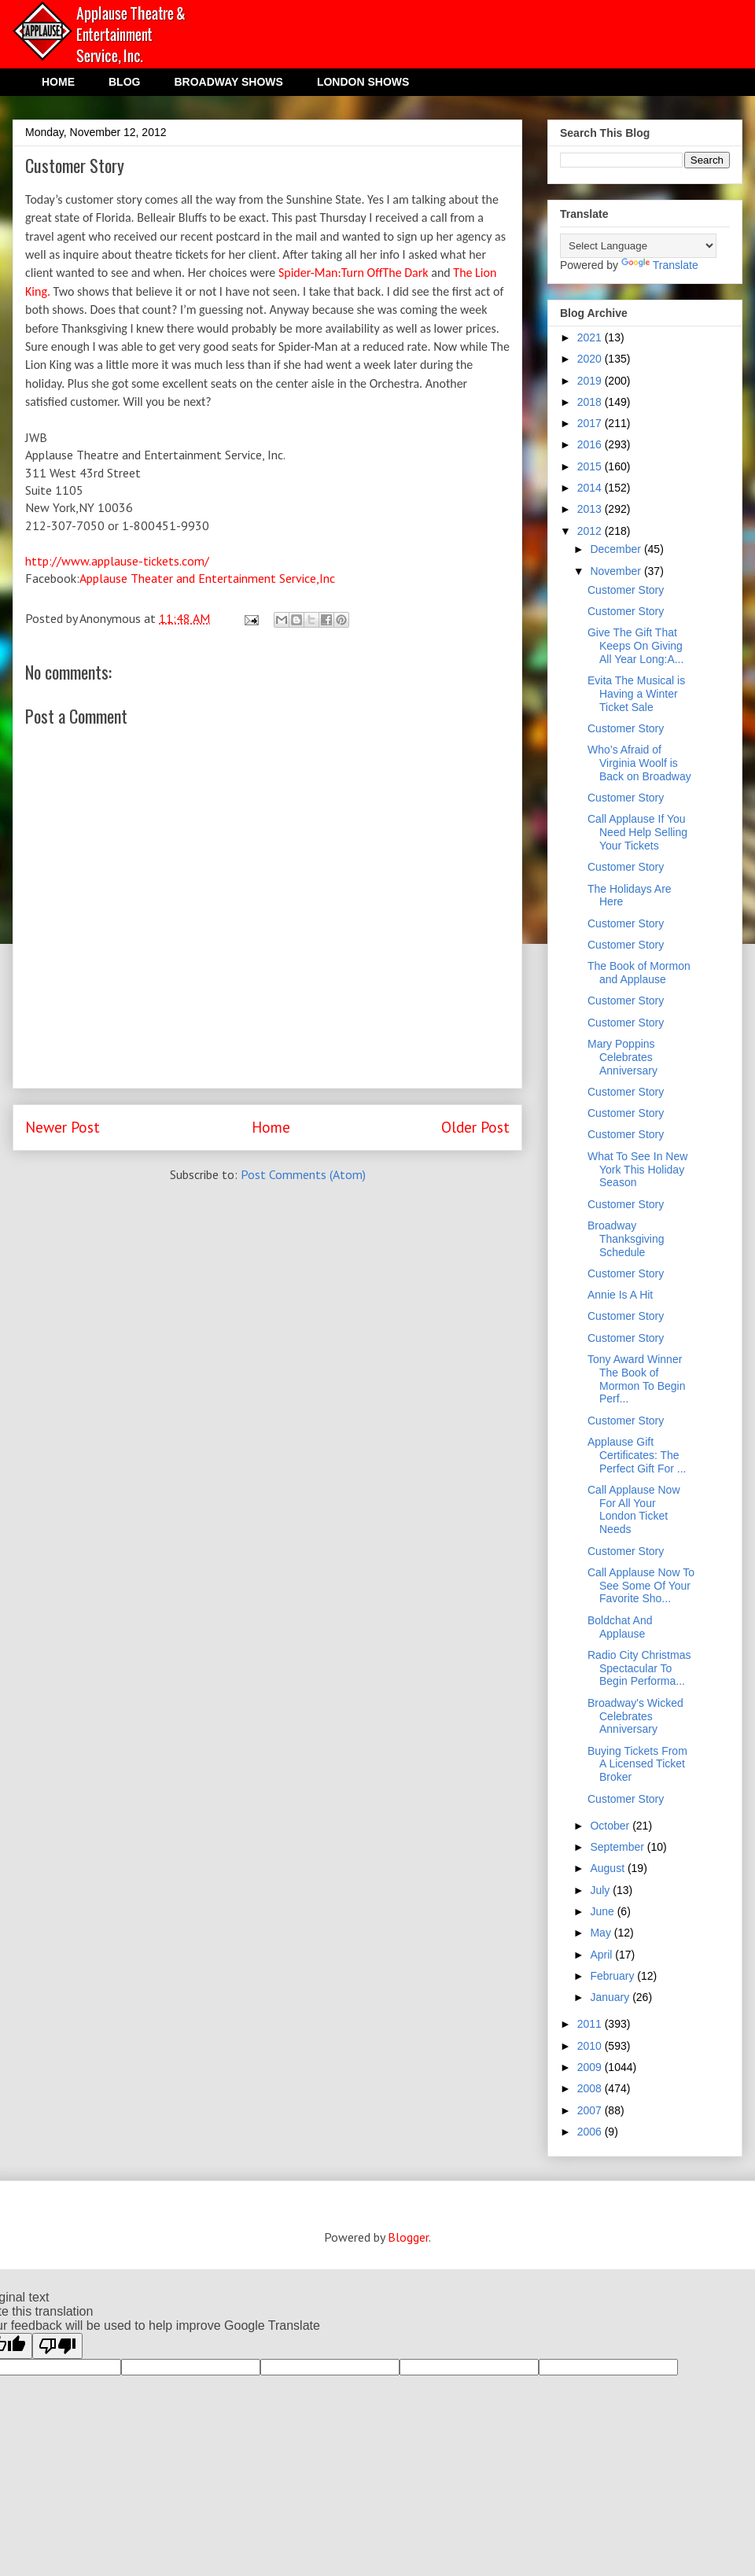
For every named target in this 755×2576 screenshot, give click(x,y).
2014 (591, 487)
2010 (591, 2046)
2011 (591, 2024)
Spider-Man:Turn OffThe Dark (353, 272)
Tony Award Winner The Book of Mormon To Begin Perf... (636, 1379)
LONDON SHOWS (363, 82)
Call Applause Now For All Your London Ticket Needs (633, 1509)
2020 (591, 358)
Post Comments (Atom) (303, 1174)
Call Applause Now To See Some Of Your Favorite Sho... (640, 1585)
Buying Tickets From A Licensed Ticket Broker (637, 1764)
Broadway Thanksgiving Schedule (626, 1239)
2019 (591, 380)
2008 (591, 2088)
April (602, 1954)
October (611, 1825)
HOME (58, 82)
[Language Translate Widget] (638, 246)
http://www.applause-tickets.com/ (117, 561)
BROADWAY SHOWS (228, 82)
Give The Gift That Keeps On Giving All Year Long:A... (635, 645)
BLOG (124, 82)
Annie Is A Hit (620, 1294)
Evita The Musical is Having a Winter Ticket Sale (636, 693)
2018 (591, 402)
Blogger (408, 2237)
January (611, 1997)
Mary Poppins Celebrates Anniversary (622, 1057)
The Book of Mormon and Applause (639, 973)
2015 (591, 466)
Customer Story (625, 590)
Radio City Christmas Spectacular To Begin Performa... (639, 1668)
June (603, 1911)
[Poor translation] (57, 2346)
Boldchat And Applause (620, 1627)
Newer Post (62, 1127)
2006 (591, 2131)
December (616, 549)
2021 (591, 337)
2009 (591, 2067)
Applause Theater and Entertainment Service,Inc (207, 578)
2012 (591, 531)
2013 (591, 509)
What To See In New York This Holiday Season (637, 1169)
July (601, 1890)
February (613, 1976)
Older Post (475, 1127)
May (601, 1932)
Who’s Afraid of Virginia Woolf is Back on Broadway (639, 763)
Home (271, 1127)
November (616, 571)
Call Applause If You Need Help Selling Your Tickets (637, 832)
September (618, 1847)
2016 (591, 444)
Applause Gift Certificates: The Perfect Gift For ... (636, 1455)
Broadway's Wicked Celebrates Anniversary (635, 1716)
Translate (659, 265)
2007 (591, 2110)
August (608, 1868)
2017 (591, 423)
